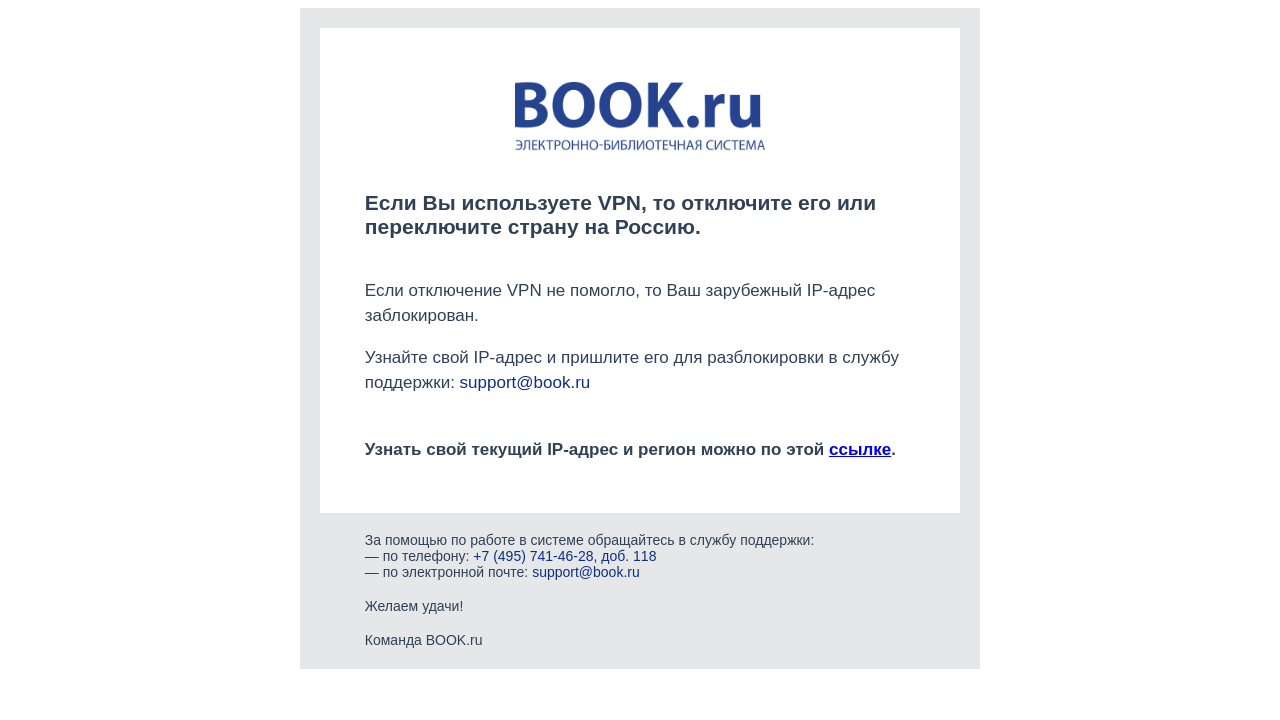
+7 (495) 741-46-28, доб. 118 (564, 556)
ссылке (860, 449)
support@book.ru (525, 382)
